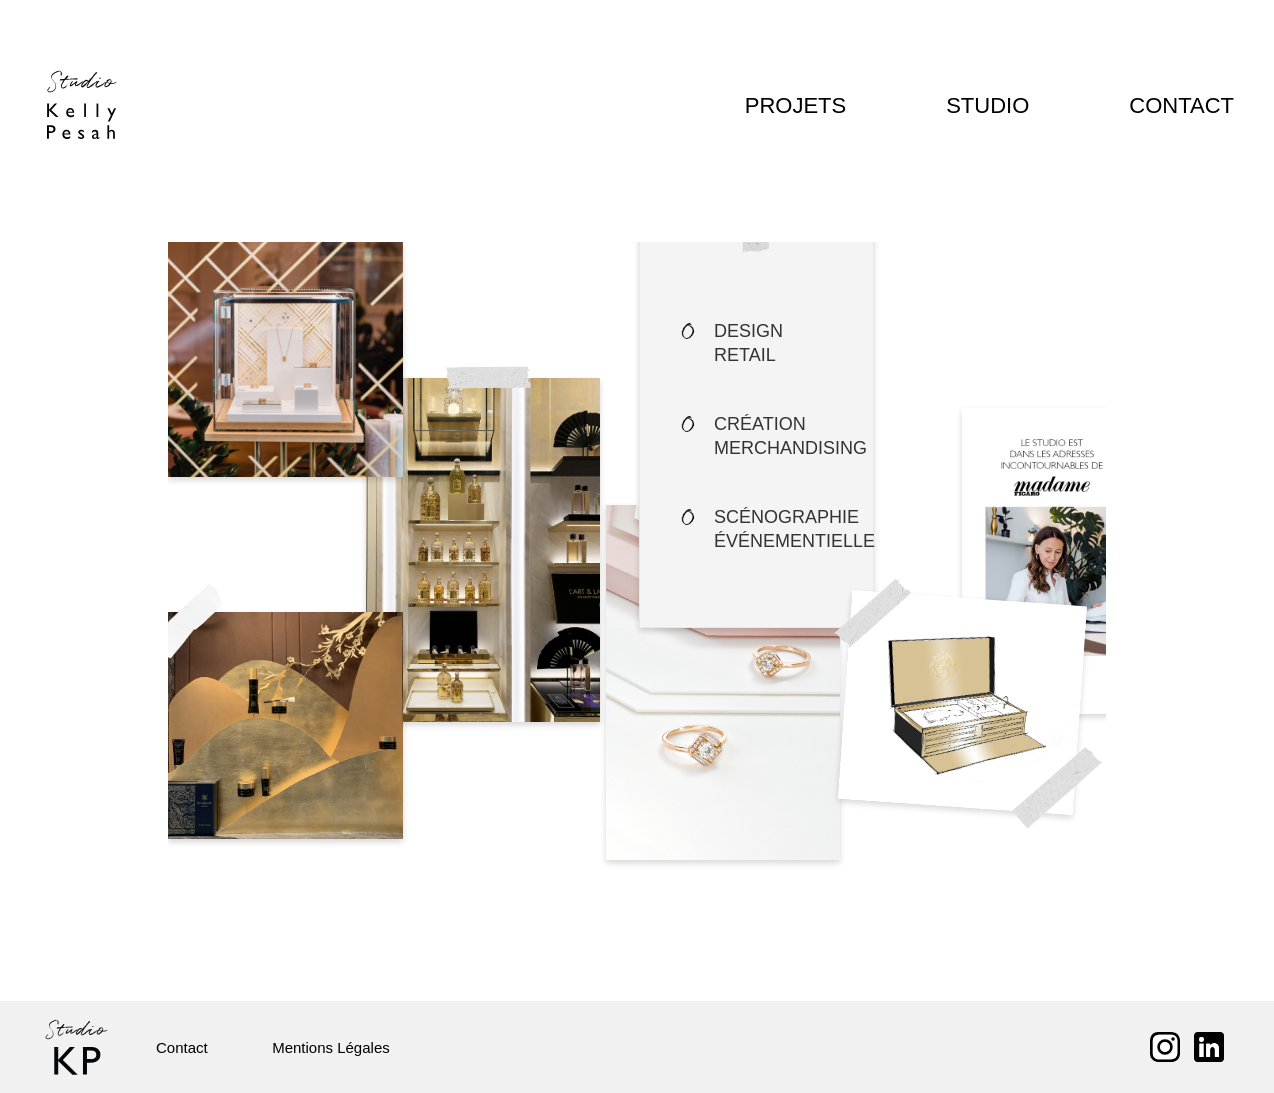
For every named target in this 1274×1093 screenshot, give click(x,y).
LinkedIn (1209, 1047)
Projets (815, 105)
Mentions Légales (316, 1047)
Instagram (1165, 1047)
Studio (994, 105)
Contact (1183, 105)
